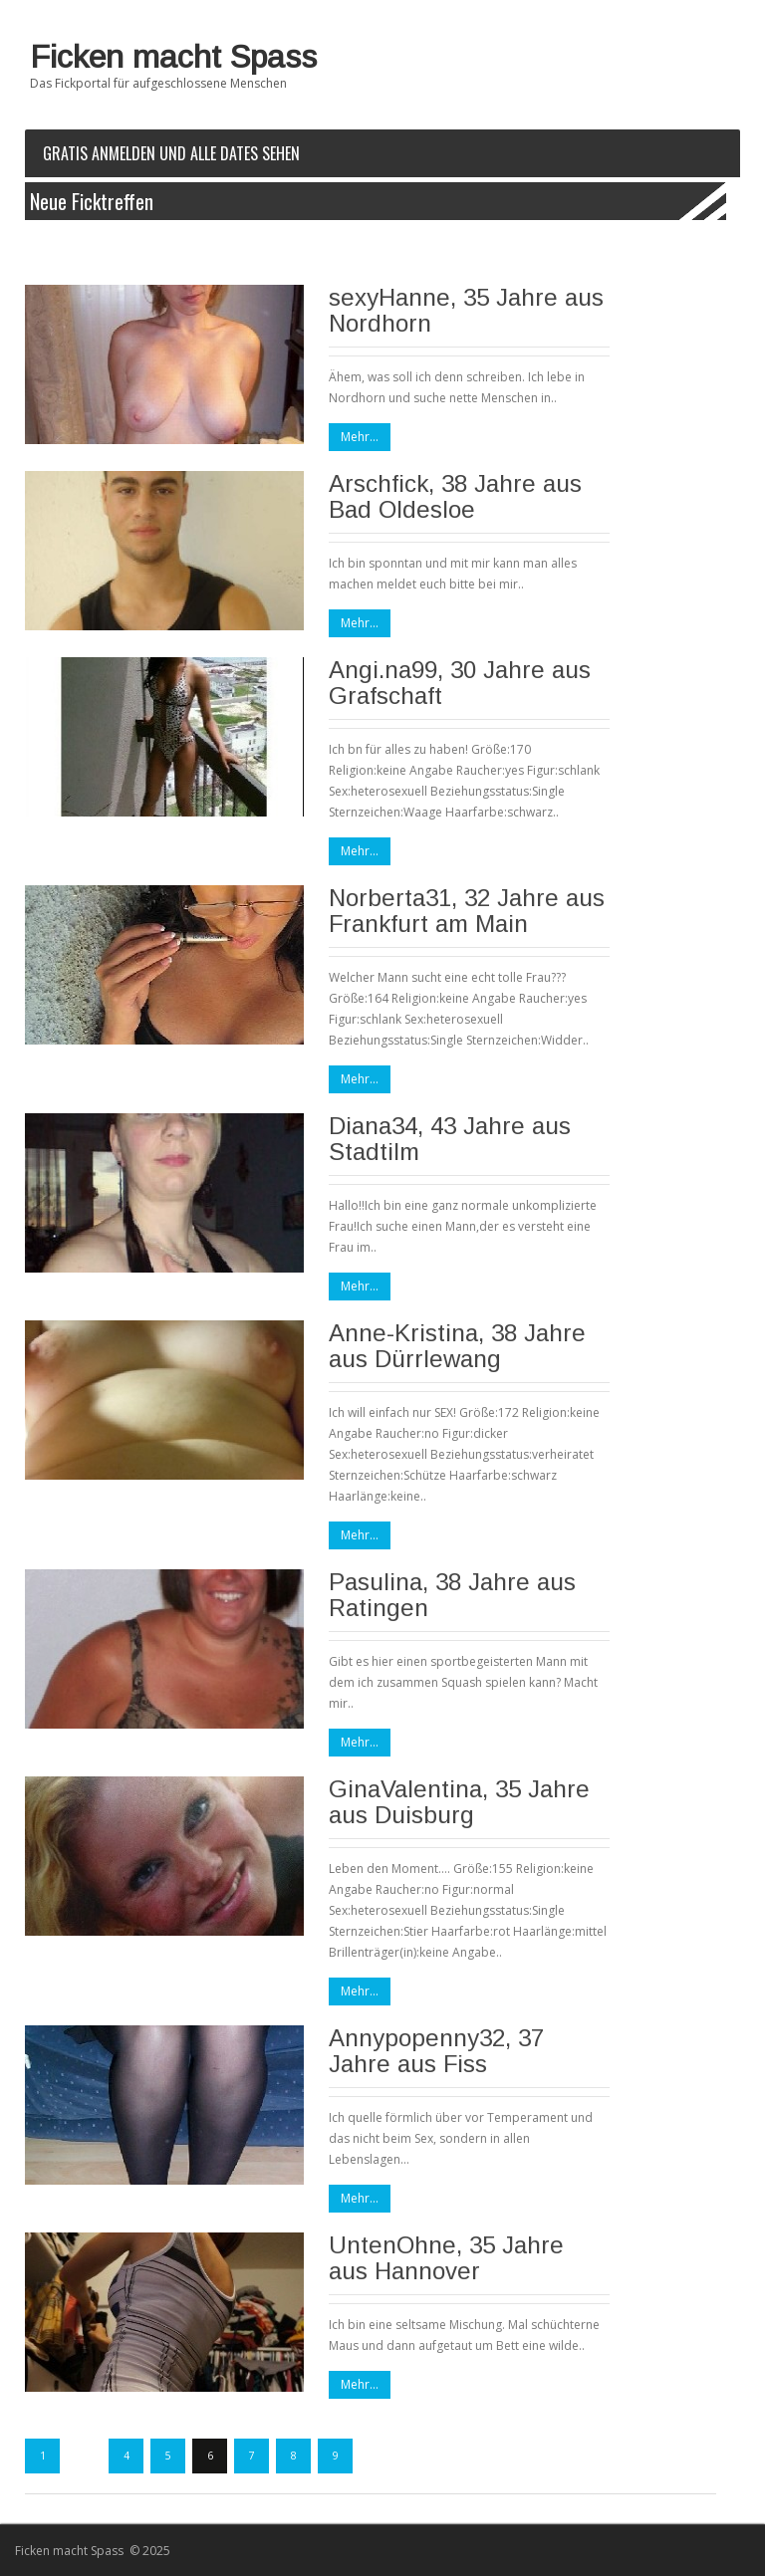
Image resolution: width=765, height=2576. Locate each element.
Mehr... (360, 436)
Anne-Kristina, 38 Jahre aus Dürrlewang (457, 1345)
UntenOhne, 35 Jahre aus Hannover (446, 2257)
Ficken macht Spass (173, 57)
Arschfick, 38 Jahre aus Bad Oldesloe (455, 496)
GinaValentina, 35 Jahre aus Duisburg (459, 1801)
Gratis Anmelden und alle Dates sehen (171, 153)
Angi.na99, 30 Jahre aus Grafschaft (460, 682)
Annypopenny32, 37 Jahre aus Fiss (436, 2050)
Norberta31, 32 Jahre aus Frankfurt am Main (467, 910)
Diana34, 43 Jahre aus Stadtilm (450, 1138)
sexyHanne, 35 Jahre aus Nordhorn (466, 310)
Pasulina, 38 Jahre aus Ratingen (452, 1594)
